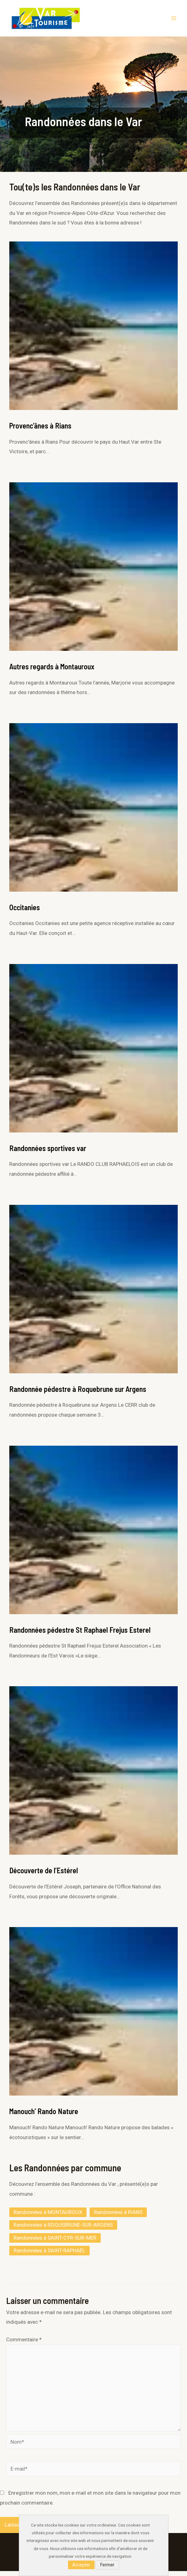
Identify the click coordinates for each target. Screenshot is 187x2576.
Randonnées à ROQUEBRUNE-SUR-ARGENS (63, 2230)
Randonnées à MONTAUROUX (48, 2217)
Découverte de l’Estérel (43, 1875)
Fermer (107, 2564)
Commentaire (24, 2344)
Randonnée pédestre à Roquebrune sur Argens (77, 1393)
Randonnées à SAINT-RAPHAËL (49, 2255)
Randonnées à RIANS (118, 2217)
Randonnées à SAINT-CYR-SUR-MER (55, 2243)
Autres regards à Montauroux (51, 671)
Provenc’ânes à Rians (40, 430)
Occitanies (24, 912)
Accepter (81, 2564)
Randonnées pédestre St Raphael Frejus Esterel (80, 1634)
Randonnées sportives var (47, 1153)
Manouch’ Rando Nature (43, 2116)
